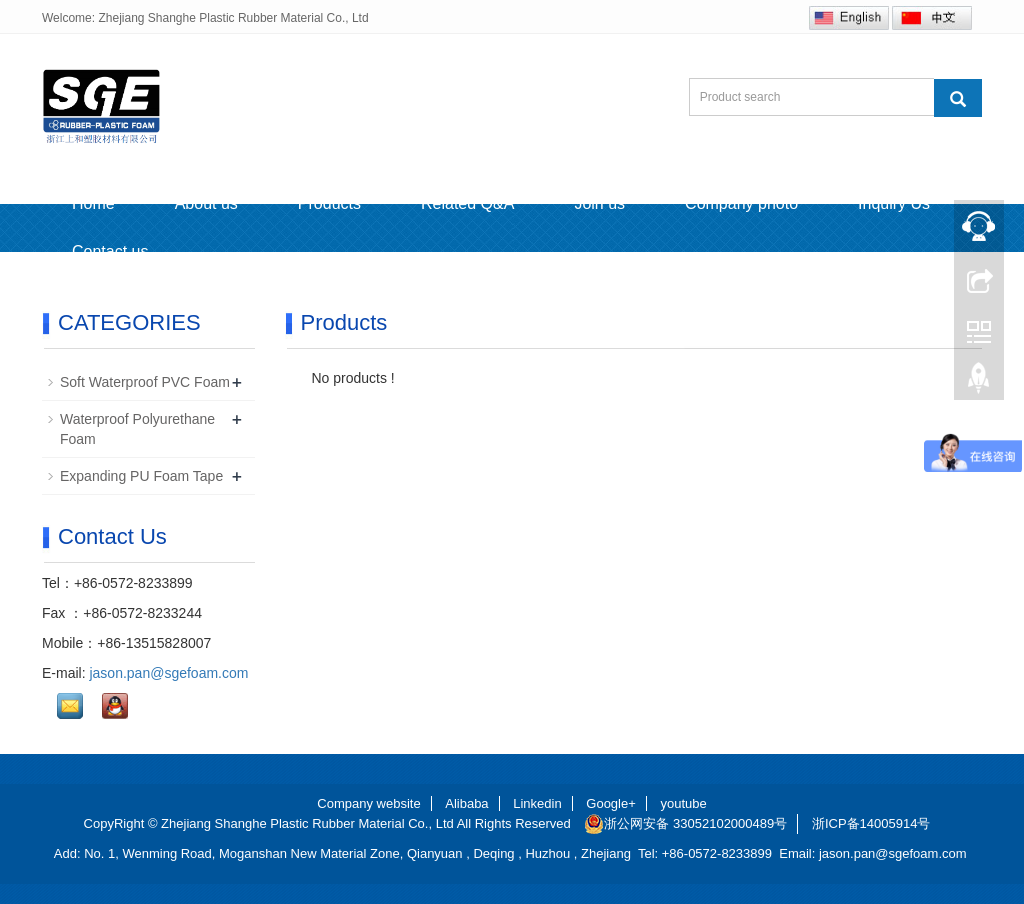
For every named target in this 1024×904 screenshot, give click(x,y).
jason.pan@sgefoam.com (168, 673)
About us (206, 203)
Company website (368, 803)
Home (93, 203)
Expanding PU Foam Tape (141, 476)
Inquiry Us (894, 203)
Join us (599, 203)
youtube (683, 803)
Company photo (741, 203)
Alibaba (466, 803)
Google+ (611, 803)
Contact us (110, 251)
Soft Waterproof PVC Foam (145, 382)
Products (329, 203)
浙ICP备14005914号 (871, 823)
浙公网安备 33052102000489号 (685, 824)
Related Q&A (467, 203)
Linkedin (537, 803)
